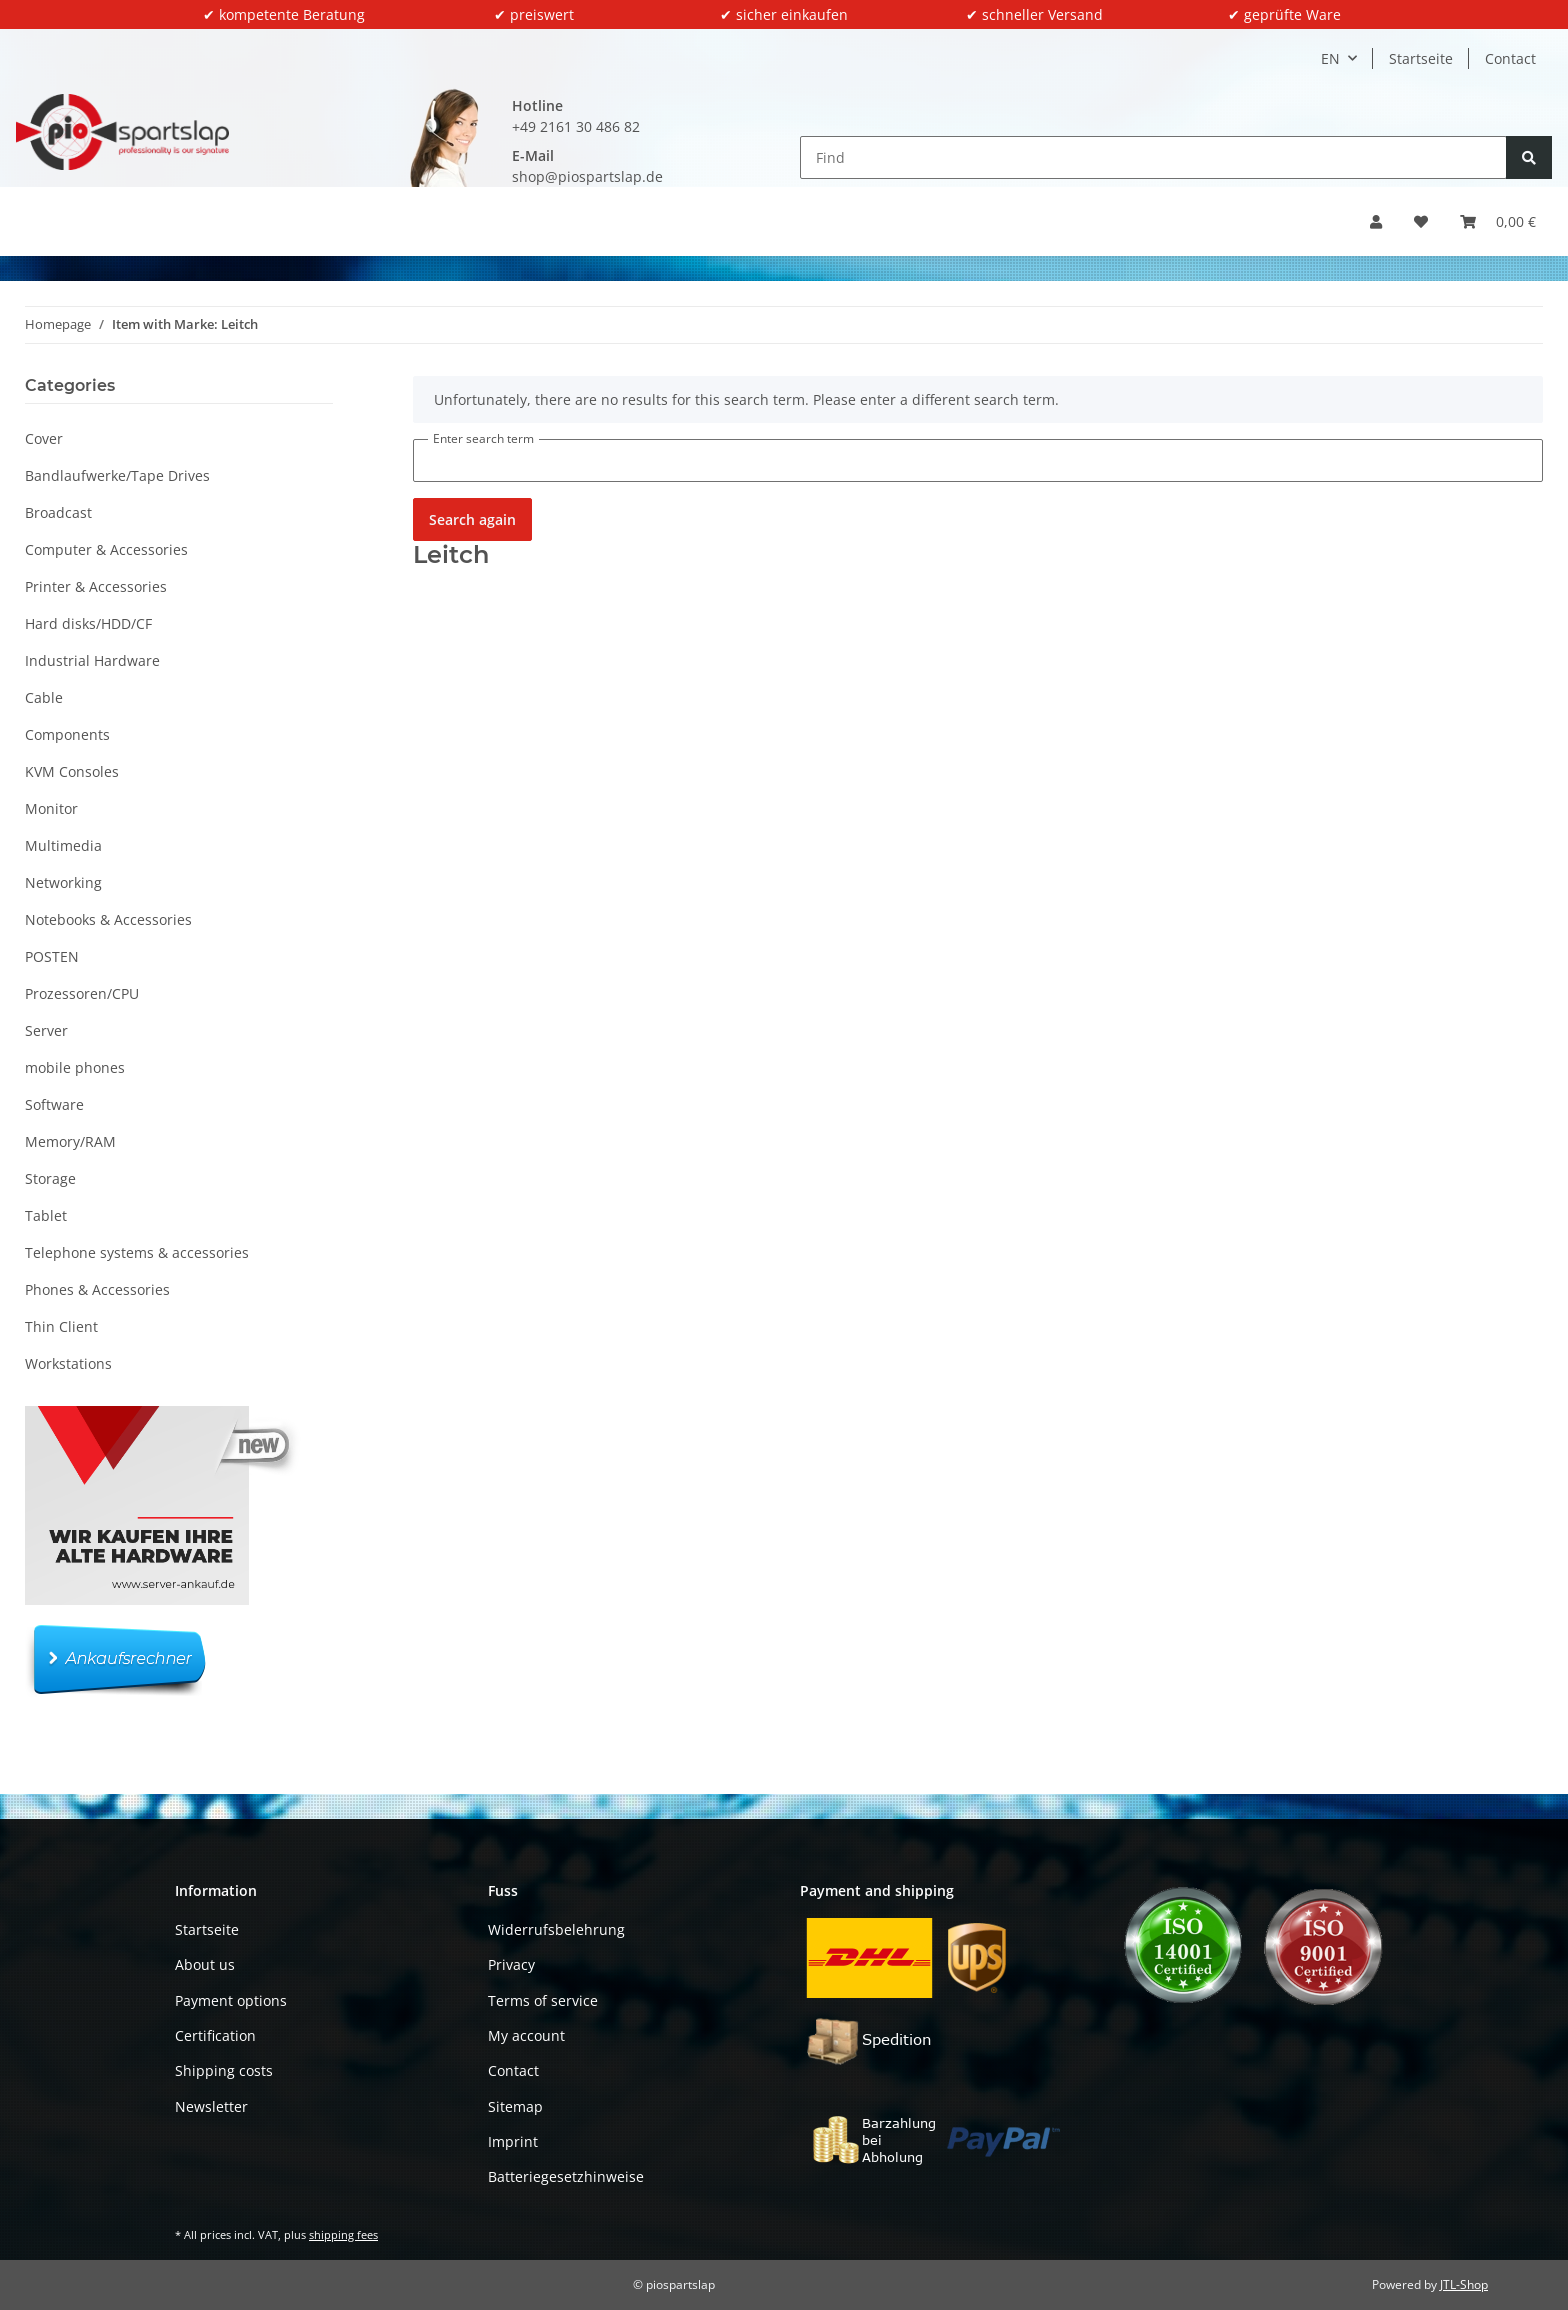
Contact (1510, 58)
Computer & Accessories (106, 549)
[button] (1376, 221)
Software (54, 1104)
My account (526, 2035)
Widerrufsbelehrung (556, 1929)
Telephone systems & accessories (137, 1252)
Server (46, 1030)
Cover (44, 438)
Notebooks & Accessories (108, 919)
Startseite (1421, 58)
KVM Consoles (72, 771)
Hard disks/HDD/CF (88, 623)
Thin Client (61, 1326)
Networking (63, 882)
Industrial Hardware (92, 660)
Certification (215, 2035)
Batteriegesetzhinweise (566, 2176)
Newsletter (211, 2106)
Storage (50, 1178)
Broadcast (58, 512)
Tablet (46, 1215)
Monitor (51, 808)
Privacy (511, 1964)
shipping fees (343, 2234)
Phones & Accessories (97, 1289)
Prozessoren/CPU (82, 993)
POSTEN (52, 956)
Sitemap (515, 2106)
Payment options (231, 2000)
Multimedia (63, 845)
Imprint (513, 2141)
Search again (472, 519)
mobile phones (75, 1067)
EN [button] (1330, 58)
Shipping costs (224, 2070)
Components (67, 734)
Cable (44, 697)
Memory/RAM (70, 1141)
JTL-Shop (1464, 2284)
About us (205, 1964)
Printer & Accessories (96, 586)
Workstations (68, 1363)
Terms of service (543, 2000)
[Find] (1153, 157)
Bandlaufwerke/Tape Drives (117, 475)
